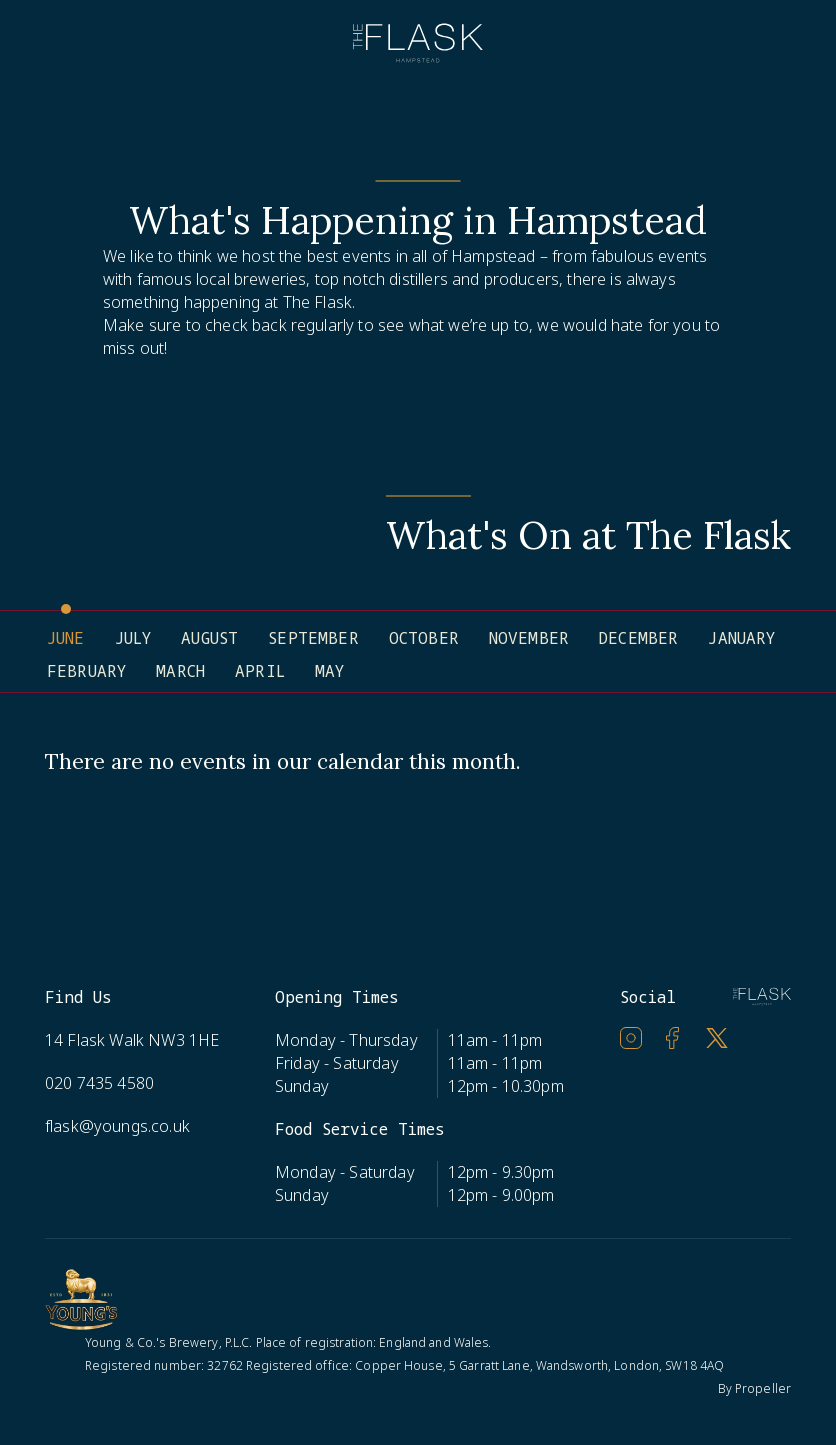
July (133, 638)
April (260, 671)
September (313, 638)
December (638, 638)
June (66, 638)
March (180, 671)
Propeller (763, 1388)
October (424, 638)
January (741, 638)
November (529, 638)
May (329, 671)
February (86, 671)
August (209, 638)
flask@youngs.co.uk (117, 1126)
